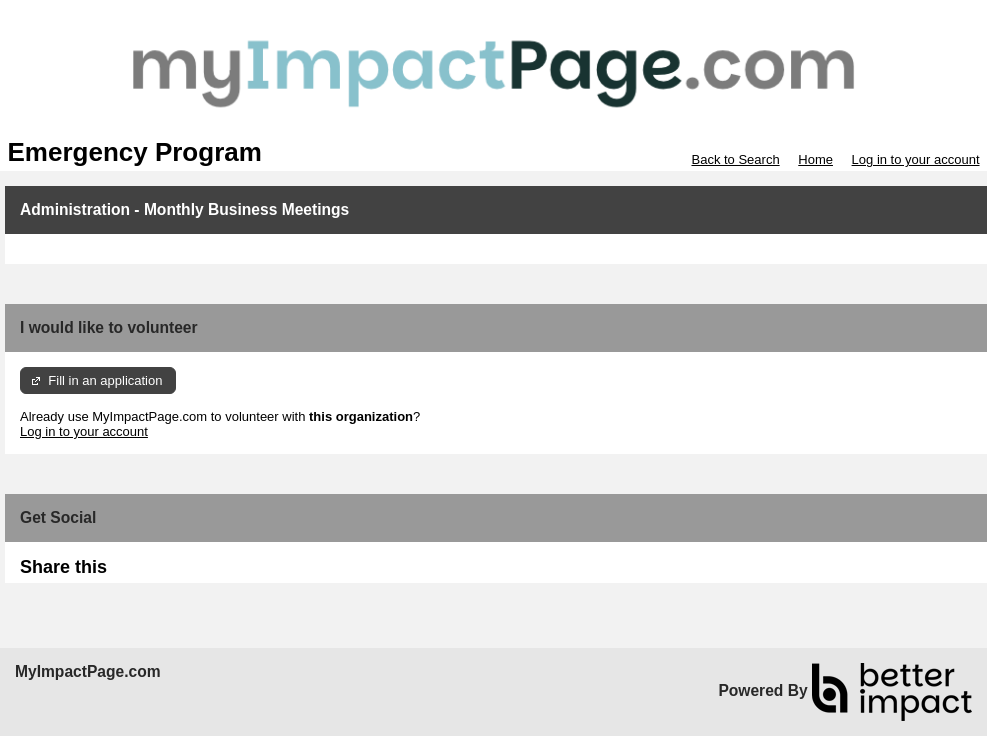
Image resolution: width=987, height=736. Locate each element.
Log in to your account (916, 159)
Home (815, 159)
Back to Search (735, 159)
